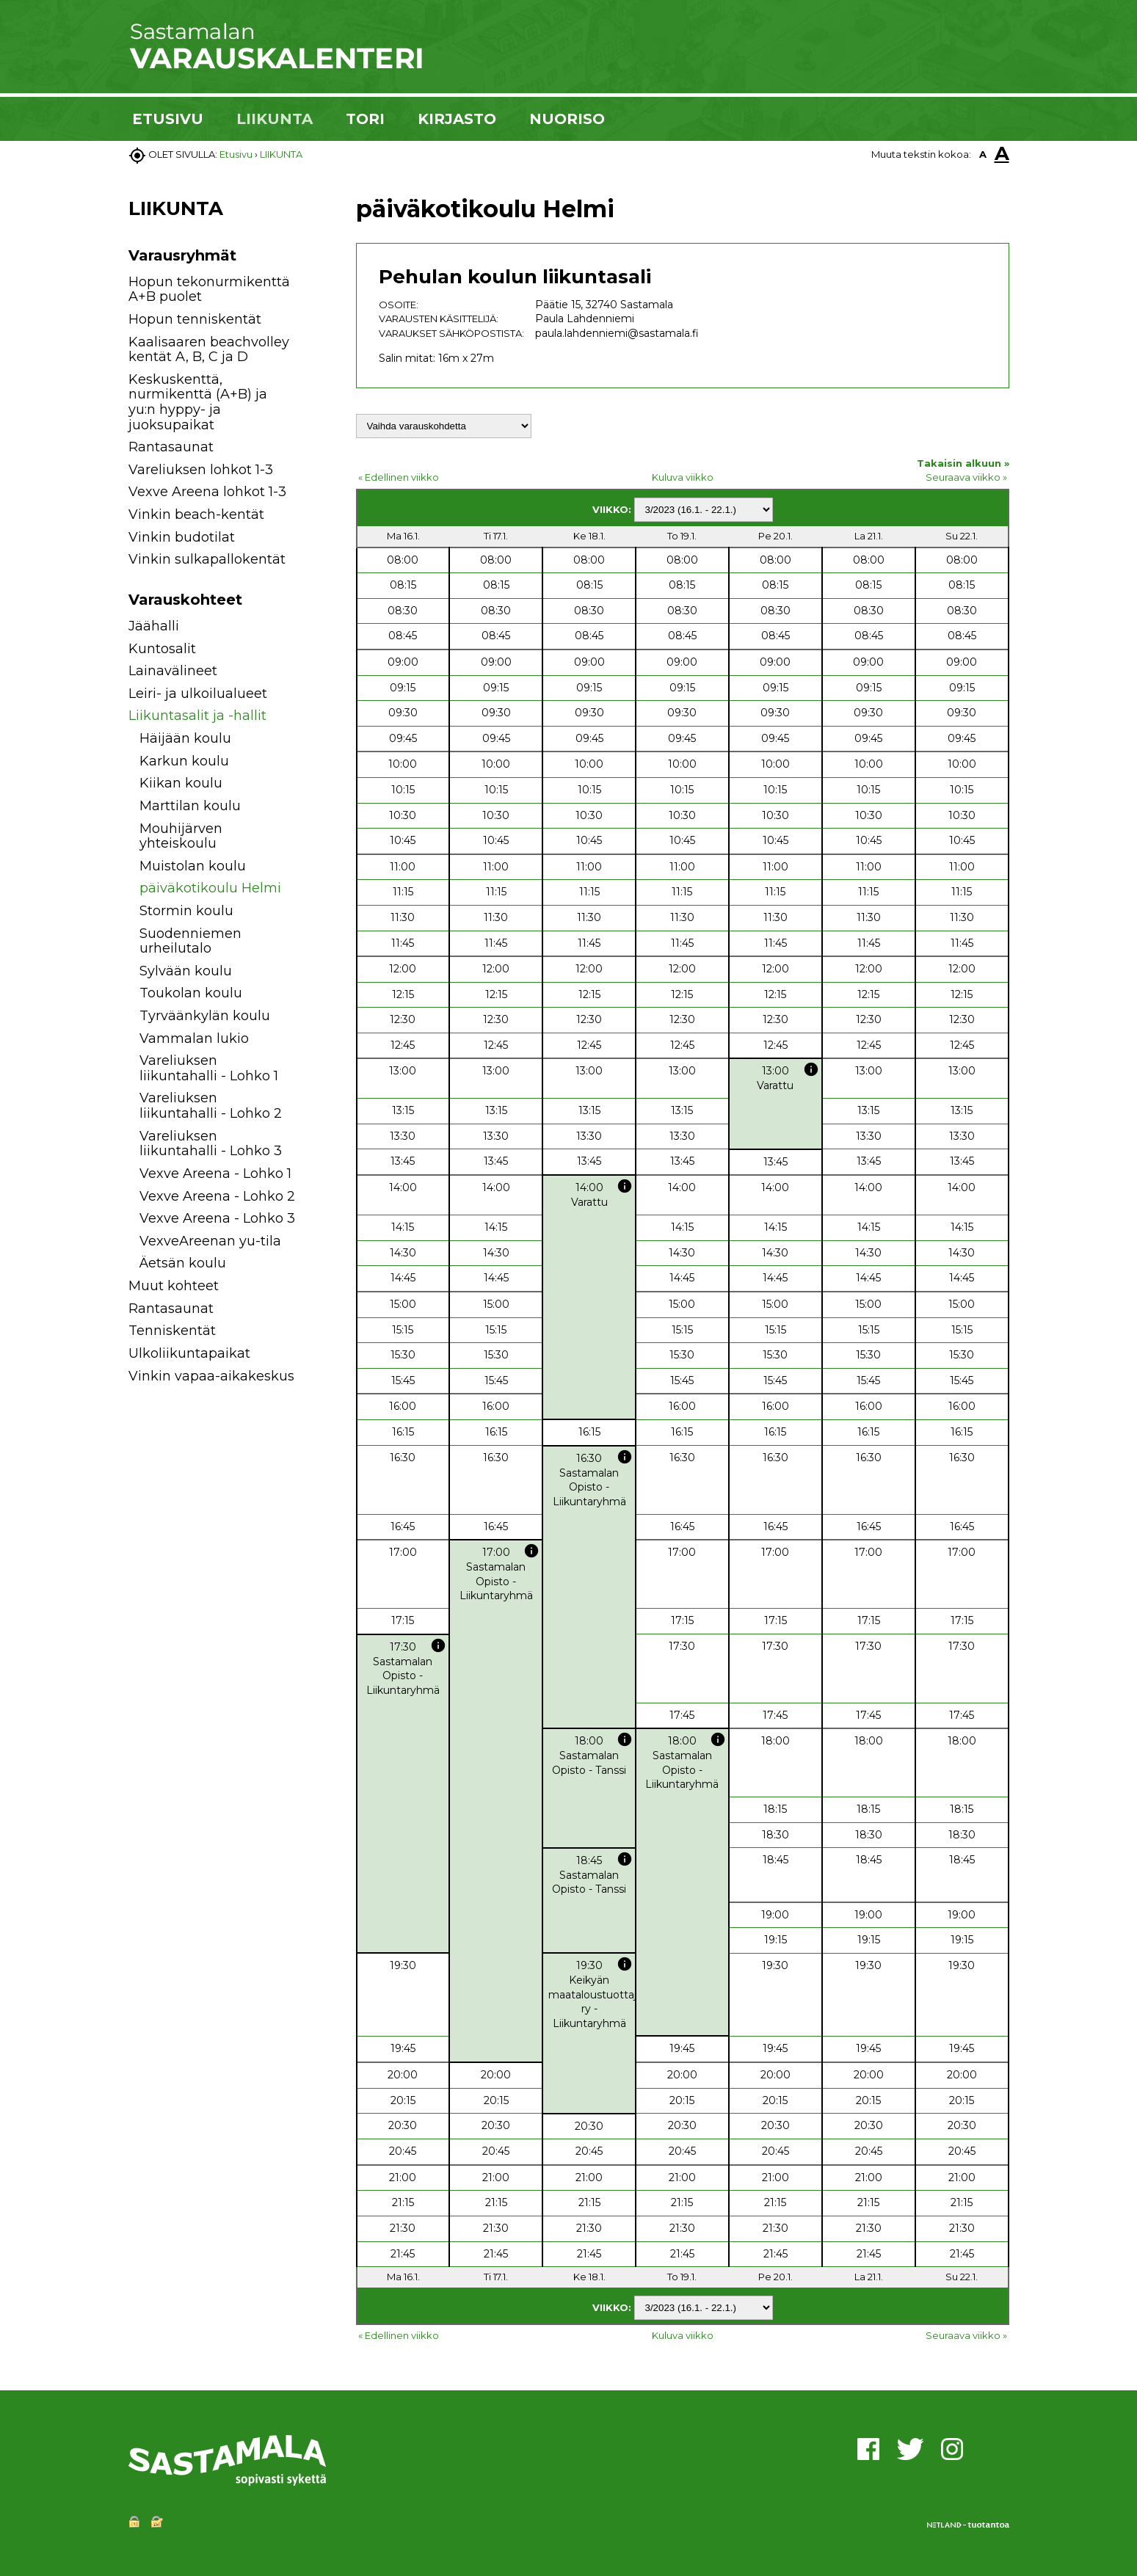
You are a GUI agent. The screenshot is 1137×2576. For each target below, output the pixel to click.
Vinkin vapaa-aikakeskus (211, 1376)
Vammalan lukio (194, 1038)
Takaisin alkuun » (963, 463)
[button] (314, 628)
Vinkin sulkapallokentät (207, 559)
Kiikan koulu (180, 783)
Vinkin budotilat (181, 537)
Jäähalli (153, 626)
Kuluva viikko (682, 477)
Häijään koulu (185, 738)
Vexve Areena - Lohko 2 (217, 1196)
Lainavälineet (172, 671)
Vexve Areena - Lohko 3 (217, 1218)
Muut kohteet (173, 1286)
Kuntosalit (162, 649)
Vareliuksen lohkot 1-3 (200, 470)
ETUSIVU (167, 119)
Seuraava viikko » (966, 477)
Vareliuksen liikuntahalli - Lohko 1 (208, 1068)
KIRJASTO (457, 119)
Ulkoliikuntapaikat (189, 1353)
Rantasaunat (171, 447)
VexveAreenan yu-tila (210, 1241)
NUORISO (567, 119)
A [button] (983, 154)
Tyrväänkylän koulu (204, 1016)
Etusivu (236, 154)
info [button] (811, 1069)
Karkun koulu (184, 761)
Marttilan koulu (190, 806)
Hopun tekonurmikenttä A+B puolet (209, 289)
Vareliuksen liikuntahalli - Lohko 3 (210, 1144)
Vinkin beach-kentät (196, 514)
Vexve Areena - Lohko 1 (215, 1173)
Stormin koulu (186, 911)
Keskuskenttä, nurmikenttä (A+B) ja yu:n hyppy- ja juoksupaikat (197, 402)
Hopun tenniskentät (194, 319)
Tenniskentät (172, 1330)
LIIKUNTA (274, 119)
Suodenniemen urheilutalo (190, 941)
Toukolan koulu (190, 993)
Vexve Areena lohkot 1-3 (207, 492)
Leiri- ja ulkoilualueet (197, 693)
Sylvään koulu (185, 971)
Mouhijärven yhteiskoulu (180, 836)
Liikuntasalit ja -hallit (197, 715)
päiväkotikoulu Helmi (210, 888)
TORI (365, 119)
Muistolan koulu (192, 866)
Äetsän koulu (182, 1263)
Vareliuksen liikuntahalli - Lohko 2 (210, 1105)
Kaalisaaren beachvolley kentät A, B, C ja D (208, 349)
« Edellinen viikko (398, 477)
